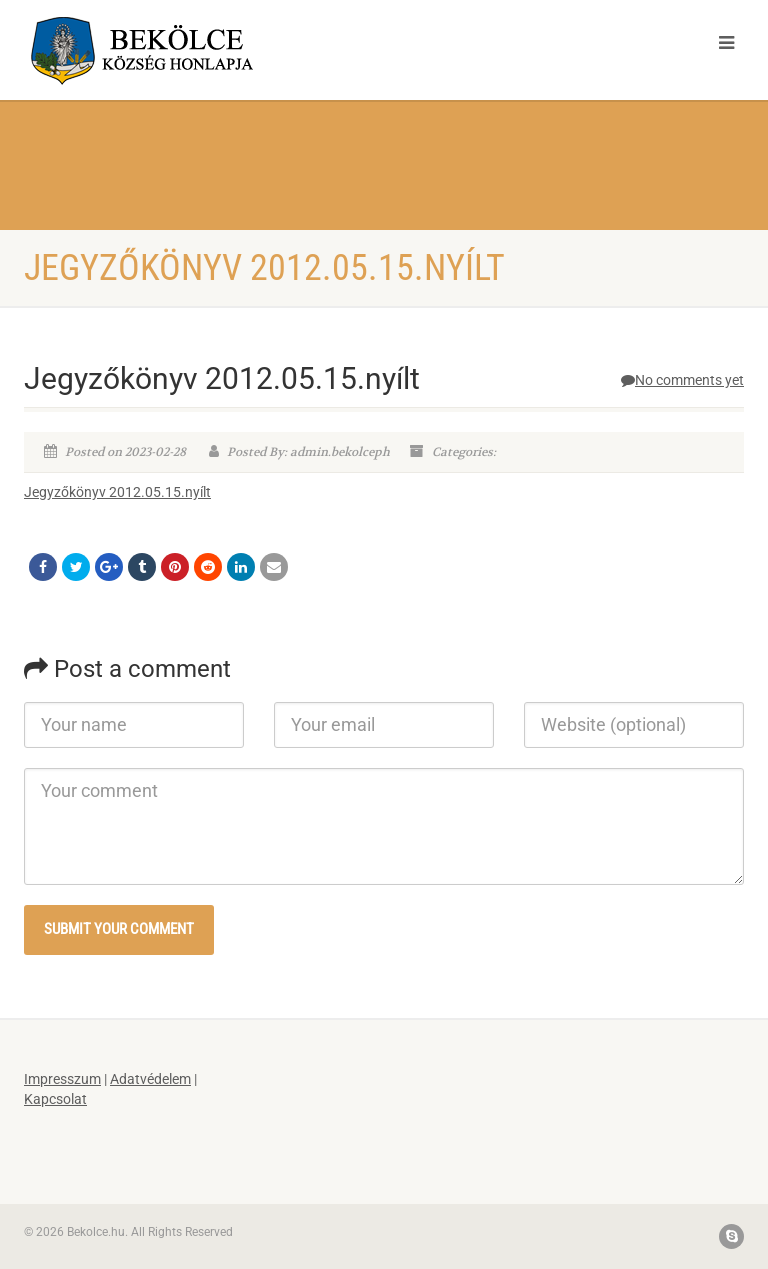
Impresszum (62, 1079)
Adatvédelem (150, 1079)
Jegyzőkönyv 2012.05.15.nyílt (117, 492)
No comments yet (682, 380)
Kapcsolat (55, 1099)
